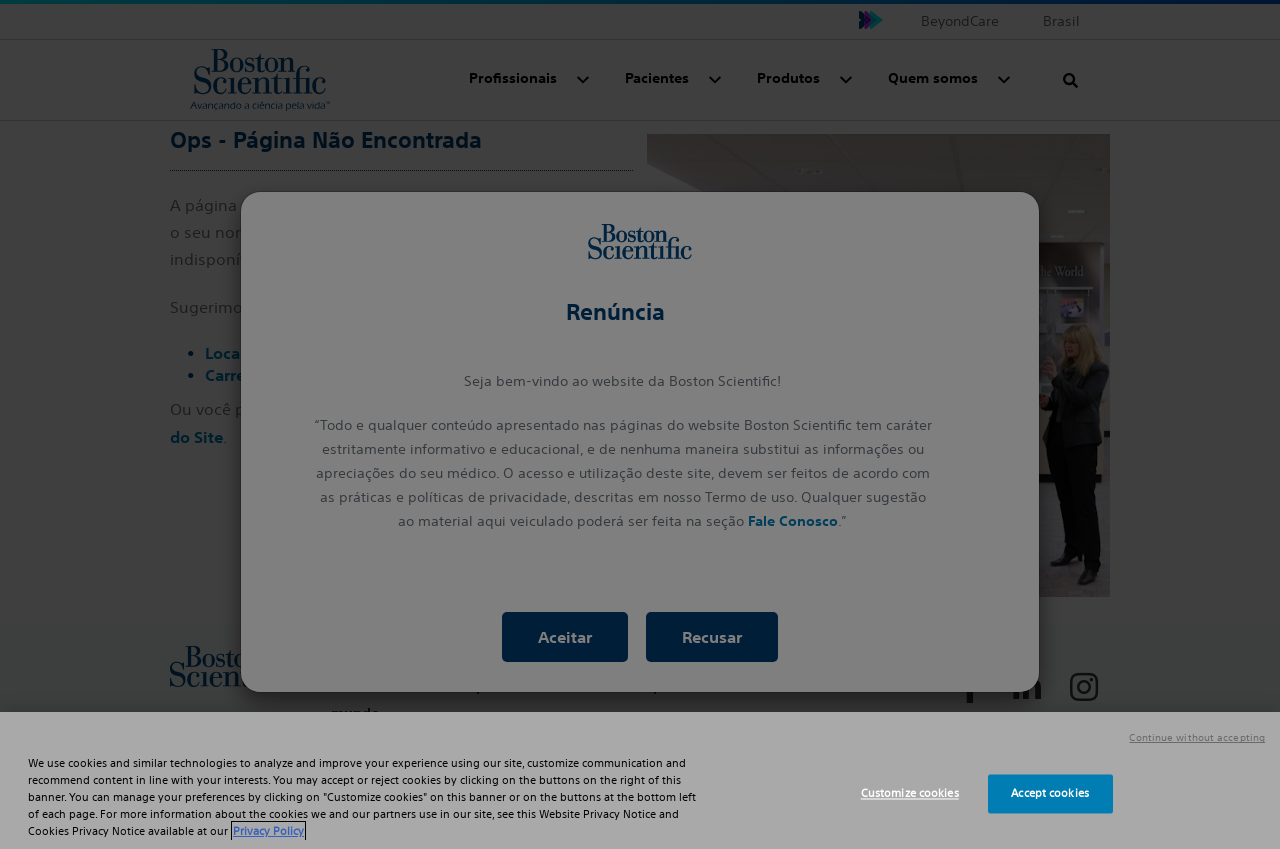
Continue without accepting (1197, 738)
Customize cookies (910, 793)
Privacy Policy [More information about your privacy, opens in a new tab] (268, 831)
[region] (640, 780)
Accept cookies (1050, 793)
